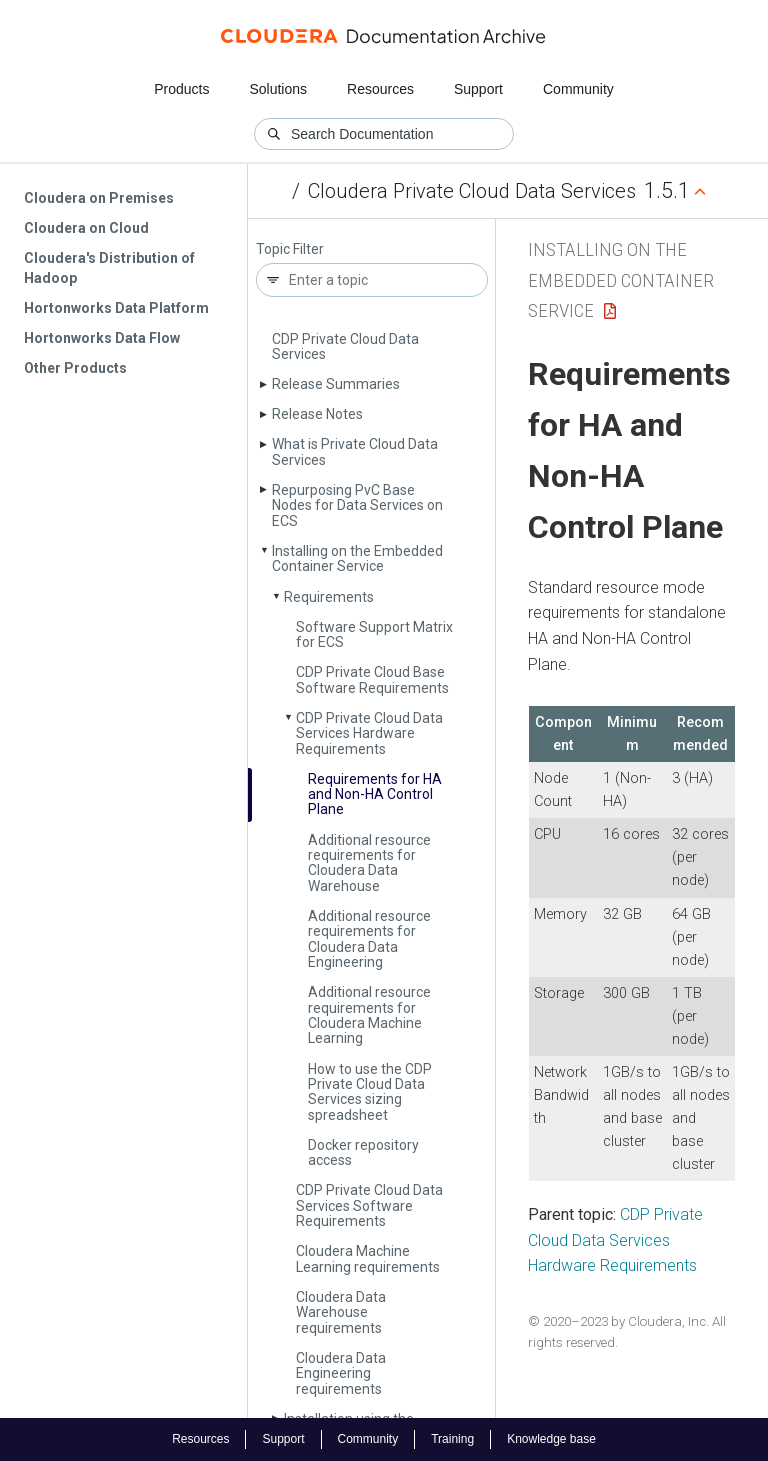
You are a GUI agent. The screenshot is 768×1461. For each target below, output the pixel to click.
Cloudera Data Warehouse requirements (341, 1312)
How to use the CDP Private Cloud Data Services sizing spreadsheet (370, 1092)
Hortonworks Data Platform (116, 308)
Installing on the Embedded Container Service (357, 558)
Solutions (278, 89)
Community (578, 89)
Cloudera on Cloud (86, 228)
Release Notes (317, 414)
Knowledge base (551, 1439)
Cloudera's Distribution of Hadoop (109, 268)
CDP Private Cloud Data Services (345, 346)
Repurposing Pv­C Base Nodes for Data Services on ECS (357, 505)
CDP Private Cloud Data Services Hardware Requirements (369, 733)
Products (181, 89)
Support (478, 89)
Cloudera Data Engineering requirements (341, 1373)
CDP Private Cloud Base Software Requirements (372, 679)
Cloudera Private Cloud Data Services (472, 191)
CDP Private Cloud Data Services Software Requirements (369, 1205)
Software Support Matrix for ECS (374, 634)
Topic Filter (290, 249)
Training (452, 1439)
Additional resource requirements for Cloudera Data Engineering (369, 939)
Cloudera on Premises (99, 198)
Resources (380, 89)
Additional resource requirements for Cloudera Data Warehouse (369, 863)
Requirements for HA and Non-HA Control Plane (375, 794)
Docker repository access (363, 1152)
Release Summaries (336, 384)
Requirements (329, 597)
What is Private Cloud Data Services (355, 451)
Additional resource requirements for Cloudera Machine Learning (369, 1015)
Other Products (75, 368)
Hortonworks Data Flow (102, 338)
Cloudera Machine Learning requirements (368, 1258)
